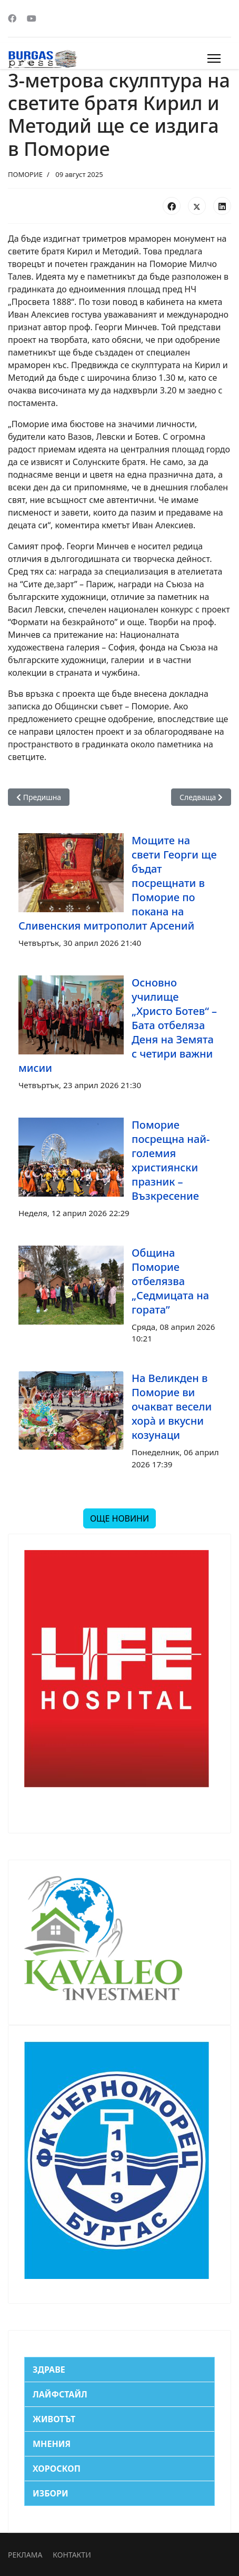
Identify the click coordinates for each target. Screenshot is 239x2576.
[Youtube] (31, 18)
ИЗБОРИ (50, 2493)
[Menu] (214, 58)
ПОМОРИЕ (25, 174)
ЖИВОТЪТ (54, 2419)
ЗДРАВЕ (49, 2369)
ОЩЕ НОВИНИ (119, 1518)
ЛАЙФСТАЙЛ (60, 2394)
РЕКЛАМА (25, 2555)
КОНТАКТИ (72, 2555)
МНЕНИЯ (52, 2444)
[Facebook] (12, 18)
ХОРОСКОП (57, 2468)
